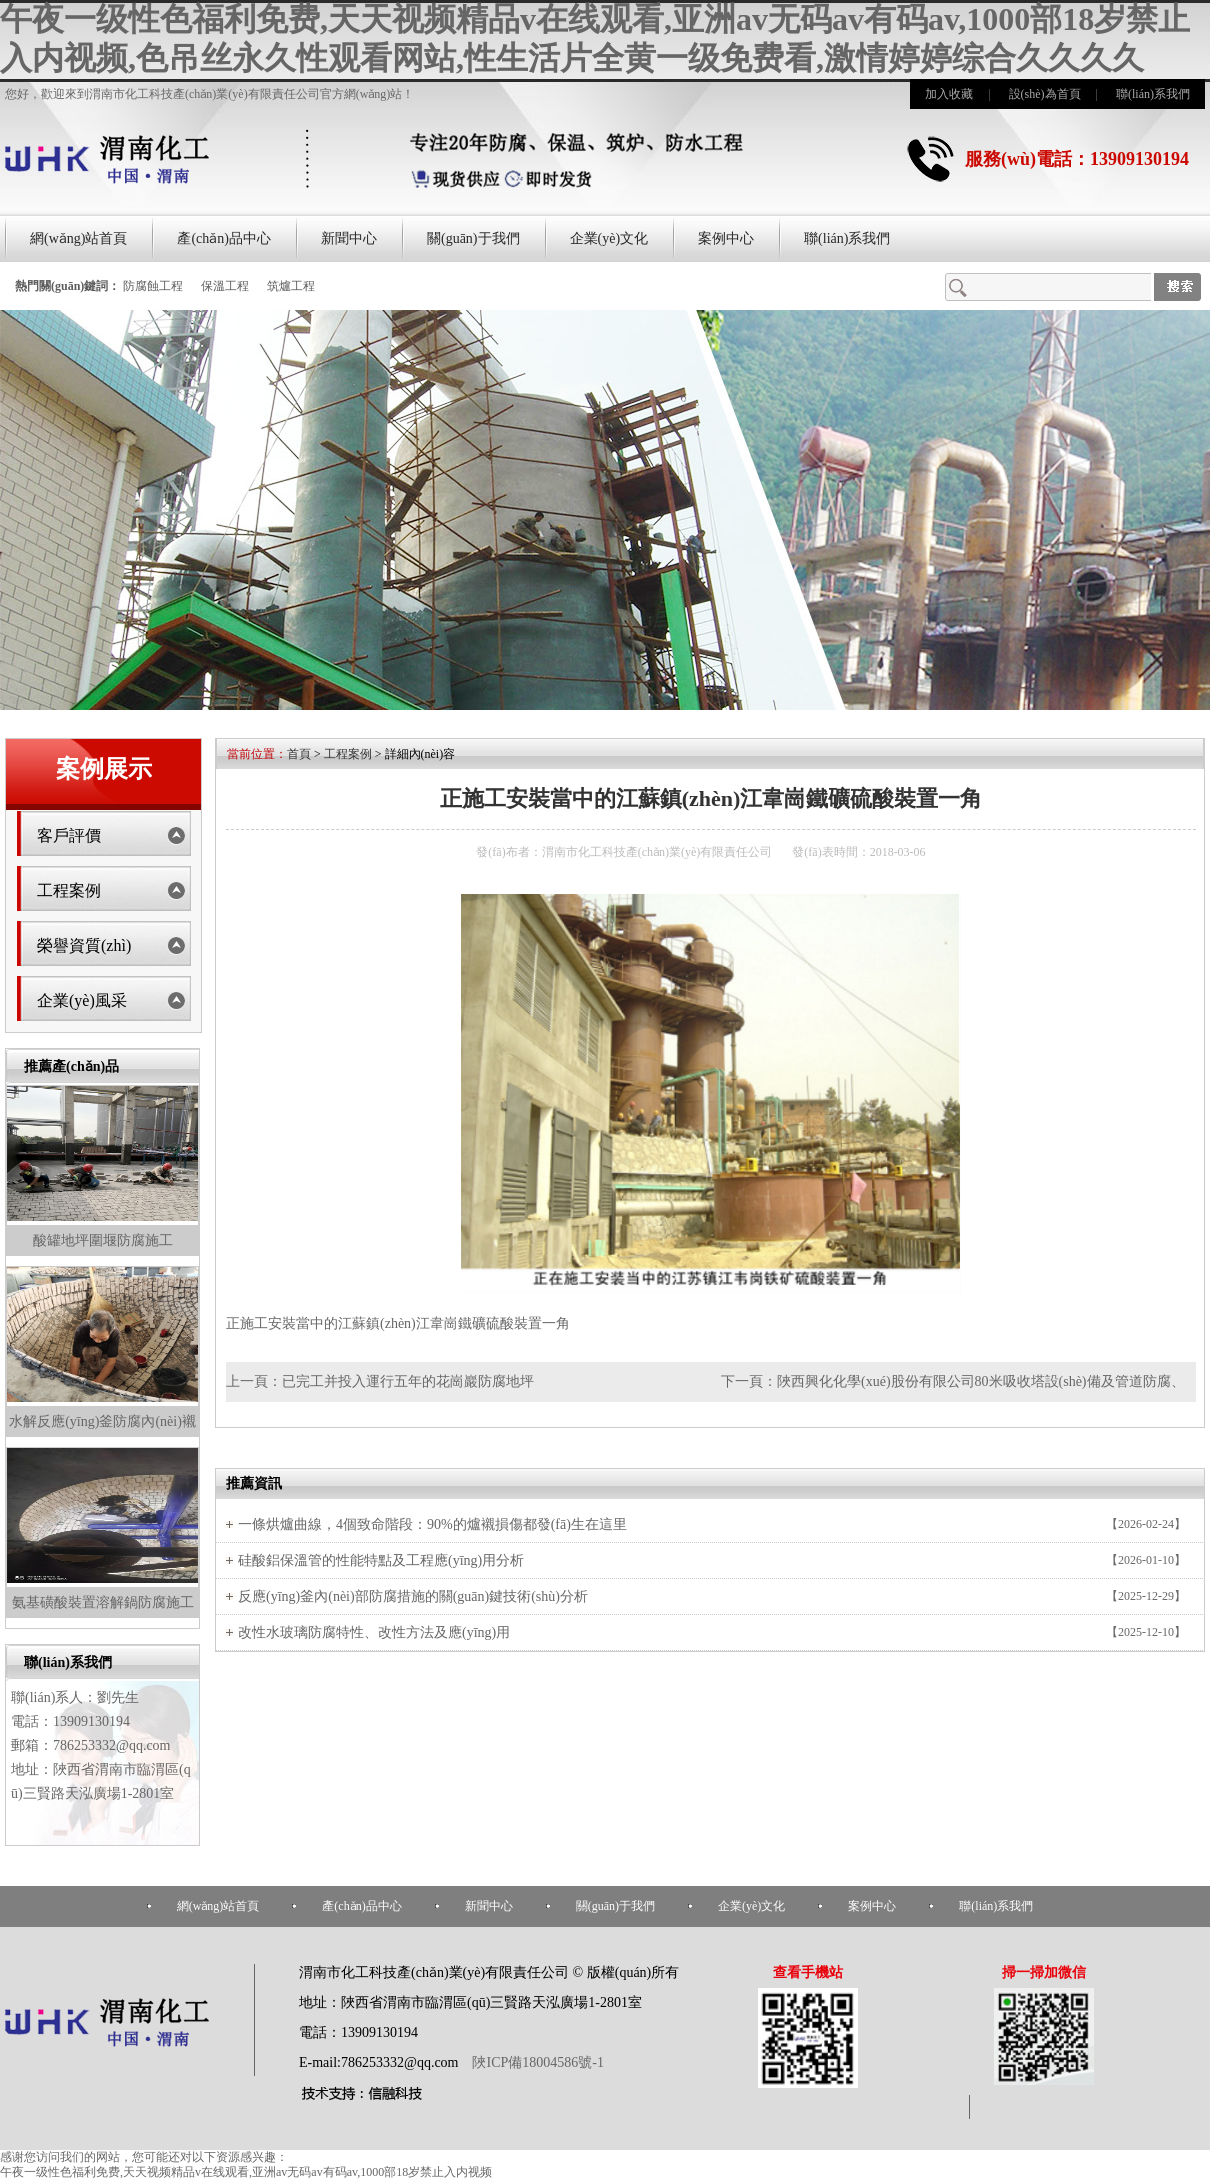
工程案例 (69, 890)
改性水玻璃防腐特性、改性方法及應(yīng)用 (374, 1632)
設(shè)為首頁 (1045, 94)
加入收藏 (949, 94)
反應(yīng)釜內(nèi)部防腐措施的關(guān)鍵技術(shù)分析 (413, 1596)
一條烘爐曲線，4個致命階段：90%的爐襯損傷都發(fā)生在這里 (432, 1524)
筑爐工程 (291, 286)
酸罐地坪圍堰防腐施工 (103, 1240)
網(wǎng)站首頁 (78, 238)
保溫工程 (225, 286)
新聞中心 (349, 238)
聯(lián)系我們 (1153, 94)
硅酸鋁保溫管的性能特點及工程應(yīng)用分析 (381, 1560)
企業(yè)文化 (609, 238)
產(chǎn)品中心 (224, 238)
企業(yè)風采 (82, 1000)
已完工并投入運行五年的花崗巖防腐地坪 (408, 1381)
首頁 (299, 754)
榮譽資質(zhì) (84, 945)
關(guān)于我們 (473, 238)
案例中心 (726, 238)
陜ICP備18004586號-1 (536, 2062)
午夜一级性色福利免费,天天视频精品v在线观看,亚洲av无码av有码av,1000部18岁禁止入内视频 (246, 2172)
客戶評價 (69, 835)
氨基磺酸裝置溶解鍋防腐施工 (103, 1602)
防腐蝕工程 (153, 286)
